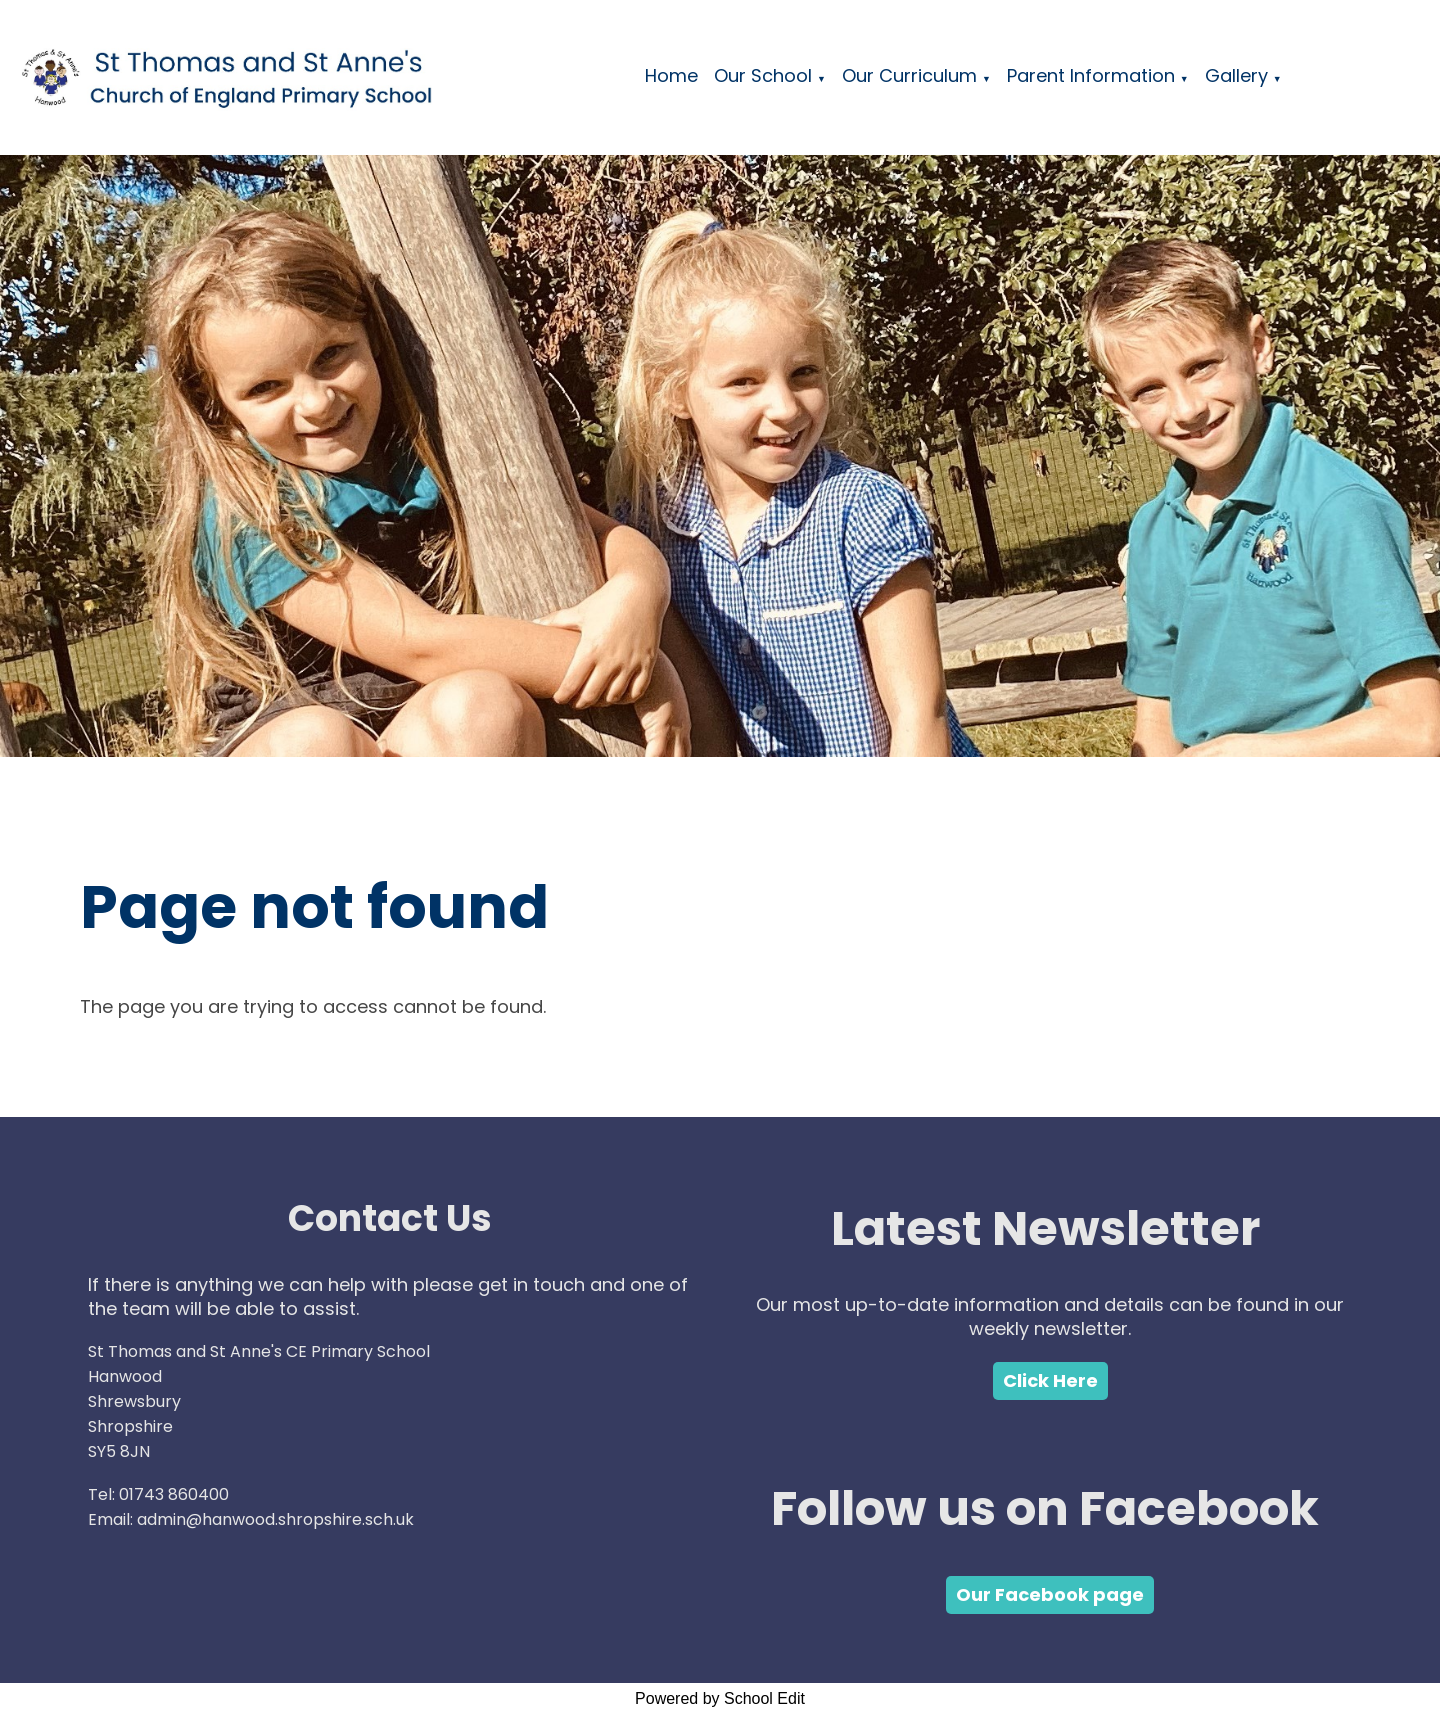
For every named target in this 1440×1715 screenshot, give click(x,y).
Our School (763, 75)
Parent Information (1091, 75)
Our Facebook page (1050, 1594)
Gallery (1236, 75)
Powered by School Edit (720, 1698)
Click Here (1050, 1380)
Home (671, 75)
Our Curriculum (909, 75)
